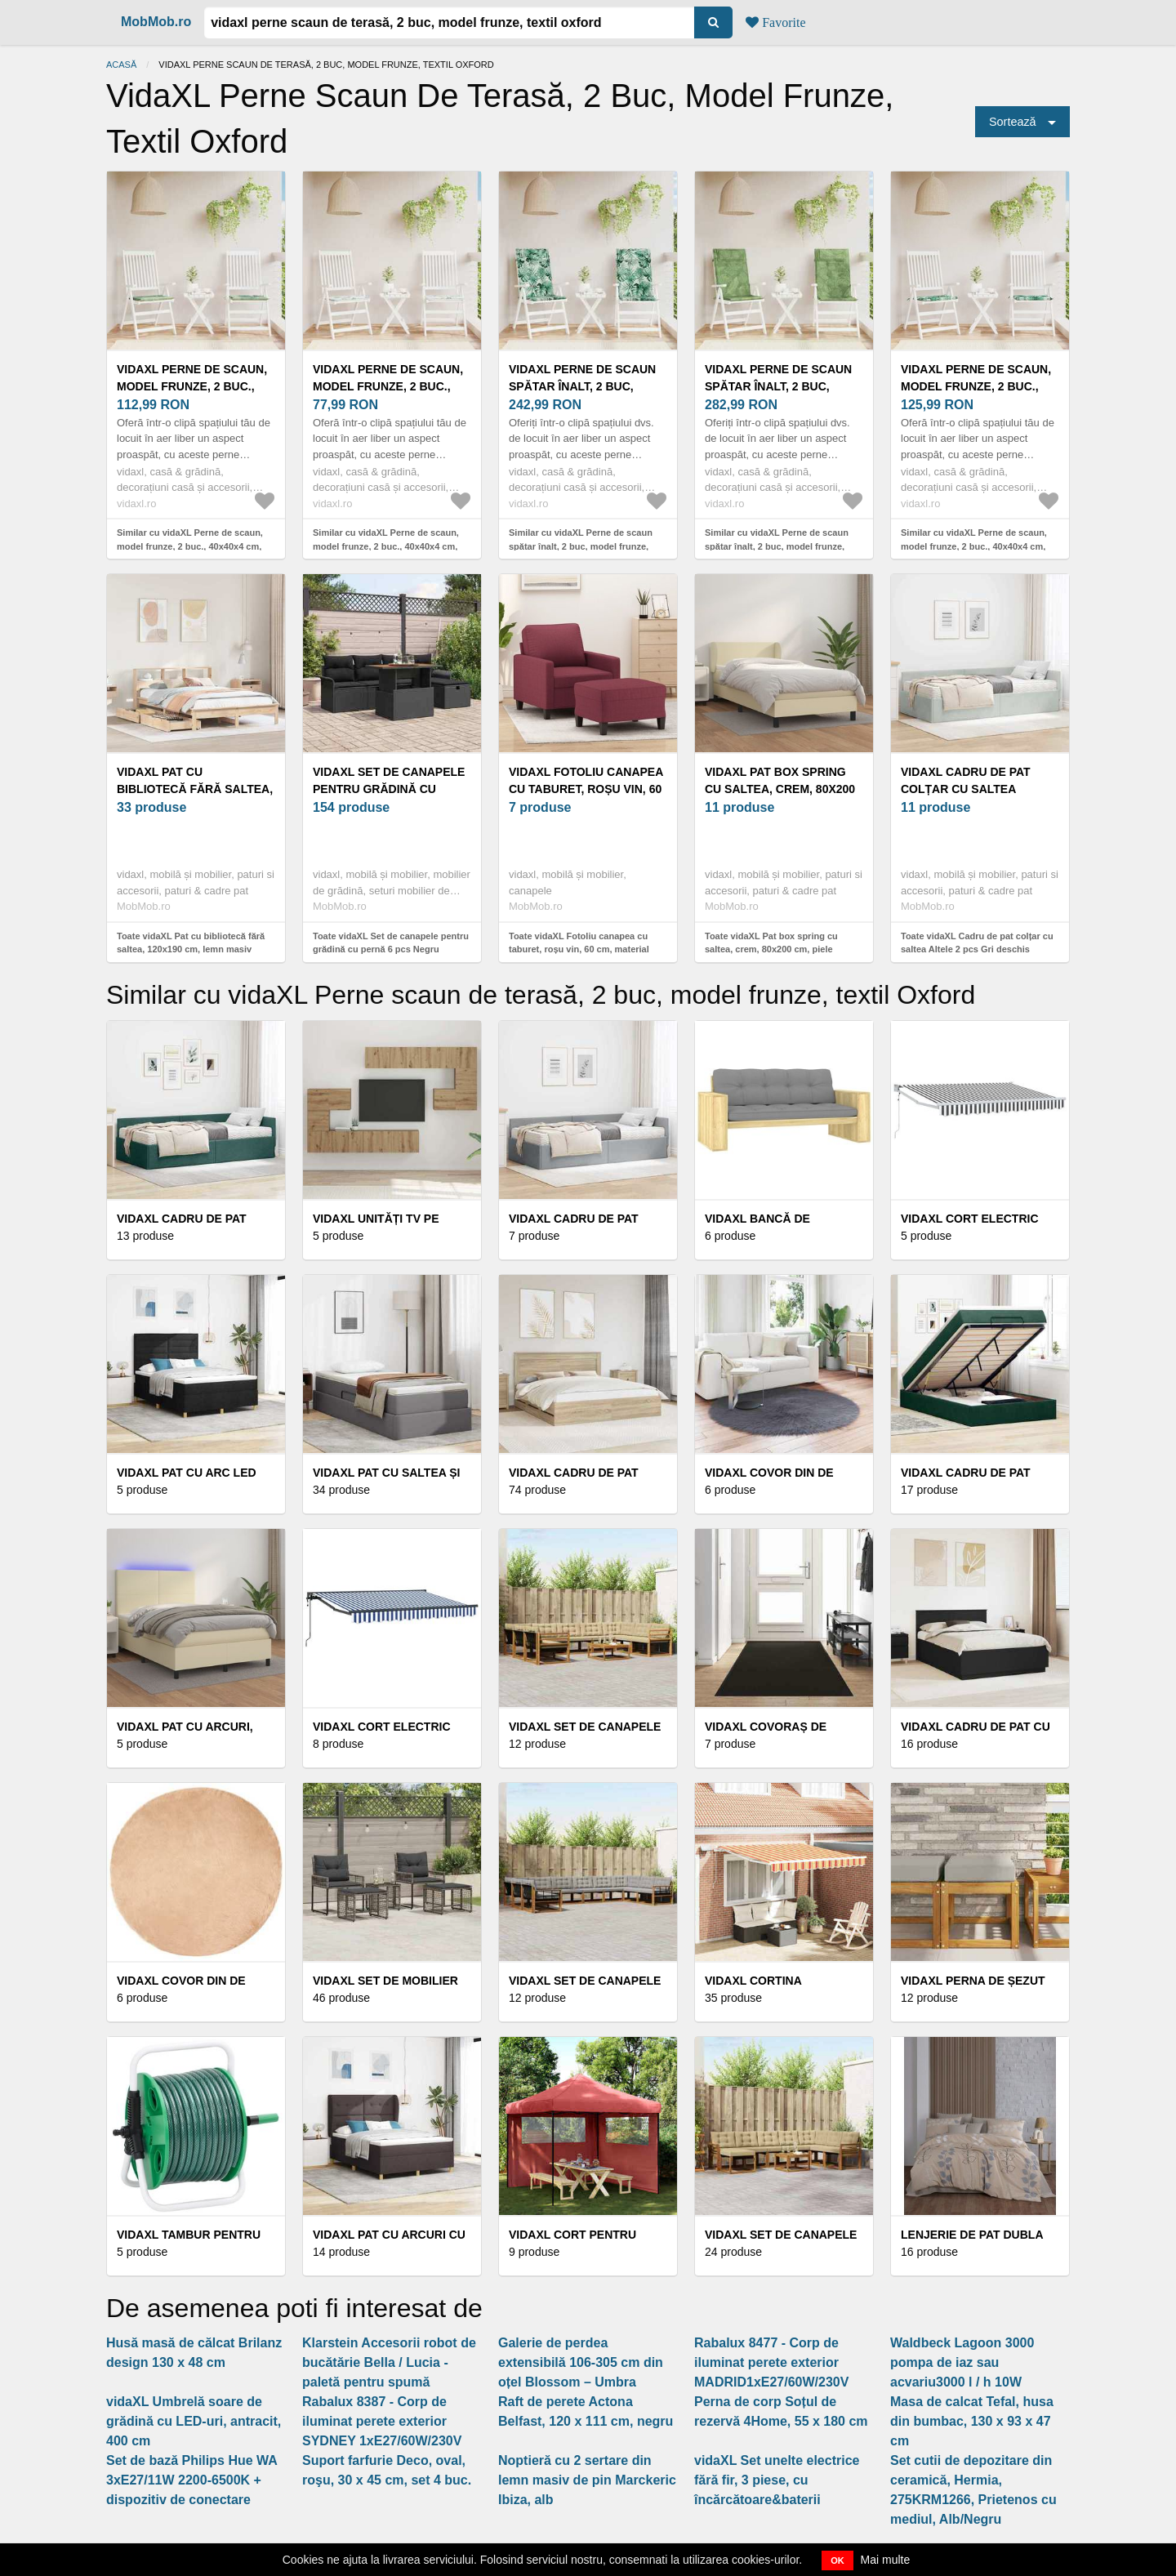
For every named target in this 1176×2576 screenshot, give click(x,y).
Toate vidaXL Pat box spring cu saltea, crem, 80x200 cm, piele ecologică (771, 949)
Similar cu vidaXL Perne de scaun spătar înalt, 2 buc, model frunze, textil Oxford (581, 546)
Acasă (121, 64)
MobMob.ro (156, 22)
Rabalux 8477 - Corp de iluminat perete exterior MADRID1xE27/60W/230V (771, 2362)
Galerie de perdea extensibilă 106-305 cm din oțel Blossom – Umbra (580, 2362)
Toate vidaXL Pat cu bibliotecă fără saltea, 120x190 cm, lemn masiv (191, 943)
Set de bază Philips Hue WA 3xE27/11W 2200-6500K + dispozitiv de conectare (191, 2480)
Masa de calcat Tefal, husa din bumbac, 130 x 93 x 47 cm (972, 2421)
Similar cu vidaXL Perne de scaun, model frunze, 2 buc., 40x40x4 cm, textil (190, 546)
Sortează (1012, 121)
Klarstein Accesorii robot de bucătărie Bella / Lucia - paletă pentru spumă (389, 2362)
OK (837, 2560)
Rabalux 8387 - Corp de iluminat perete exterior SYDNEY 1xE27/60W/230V (381, 2421)
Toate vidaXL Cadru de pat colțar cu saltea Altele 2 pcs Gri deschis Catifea (977, 949)
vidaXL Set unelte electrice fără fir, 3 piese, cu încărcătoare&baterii (776, 2480)
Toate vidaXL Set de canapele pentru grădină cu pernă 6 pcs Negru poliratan (391, 949)
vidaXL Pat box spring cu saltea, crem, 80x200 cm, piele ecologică (780, 789)
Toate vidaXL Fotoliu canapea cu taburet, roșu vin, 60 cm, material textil (579, 949)
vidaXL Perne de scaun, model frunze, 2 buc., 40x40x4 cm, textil (192, 386)
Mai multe (886, 2559)
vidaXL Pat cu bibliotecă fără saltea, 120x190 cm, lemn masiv (195, 789)
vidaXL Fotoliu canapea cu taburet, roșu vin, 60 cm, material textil (586, 789)
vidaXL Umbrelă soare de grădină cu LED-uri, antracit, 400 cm (193, 2421)
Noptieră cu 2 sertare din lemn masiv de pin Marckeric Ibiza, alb (587, 2480)
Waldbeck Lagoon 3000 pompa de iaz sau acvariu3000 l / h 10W (962, 2362)
